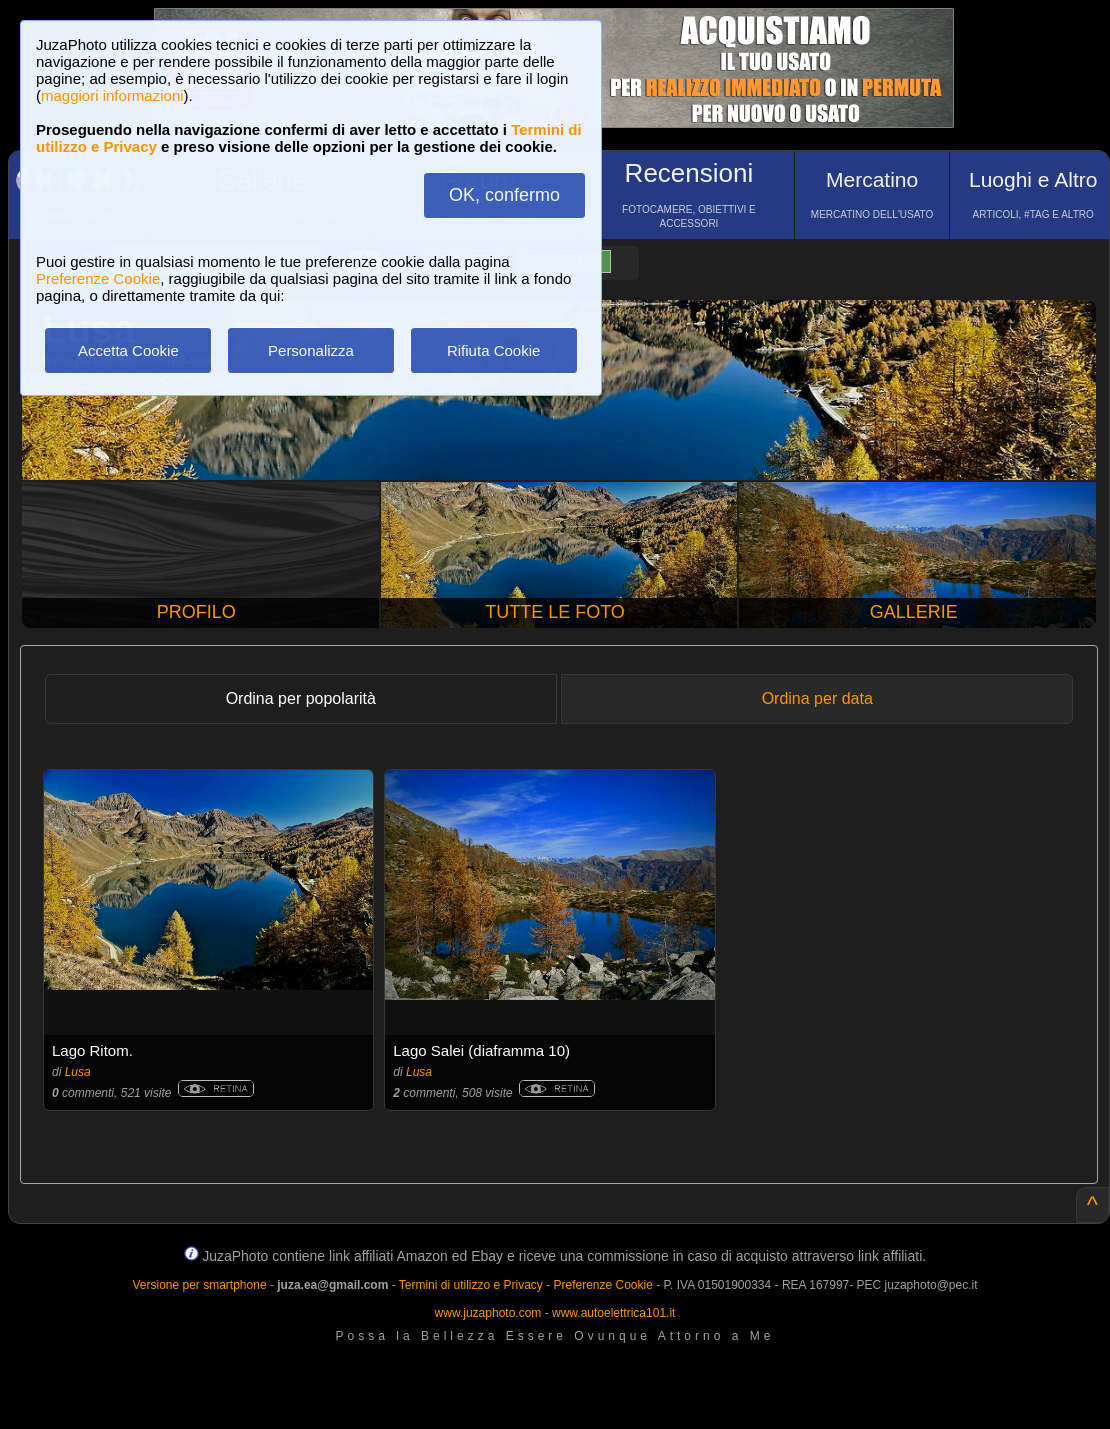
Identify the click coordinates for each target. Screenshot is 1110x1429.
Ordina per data (817, 698)
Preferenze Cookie (98, 278)
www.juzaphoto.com (488, 1313)
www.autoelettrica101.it (613, 1313)
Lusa (78, 1072)
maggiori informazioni (112, 95)
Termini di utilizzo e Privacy (471, 1285)
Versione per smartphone (199, 1285)
